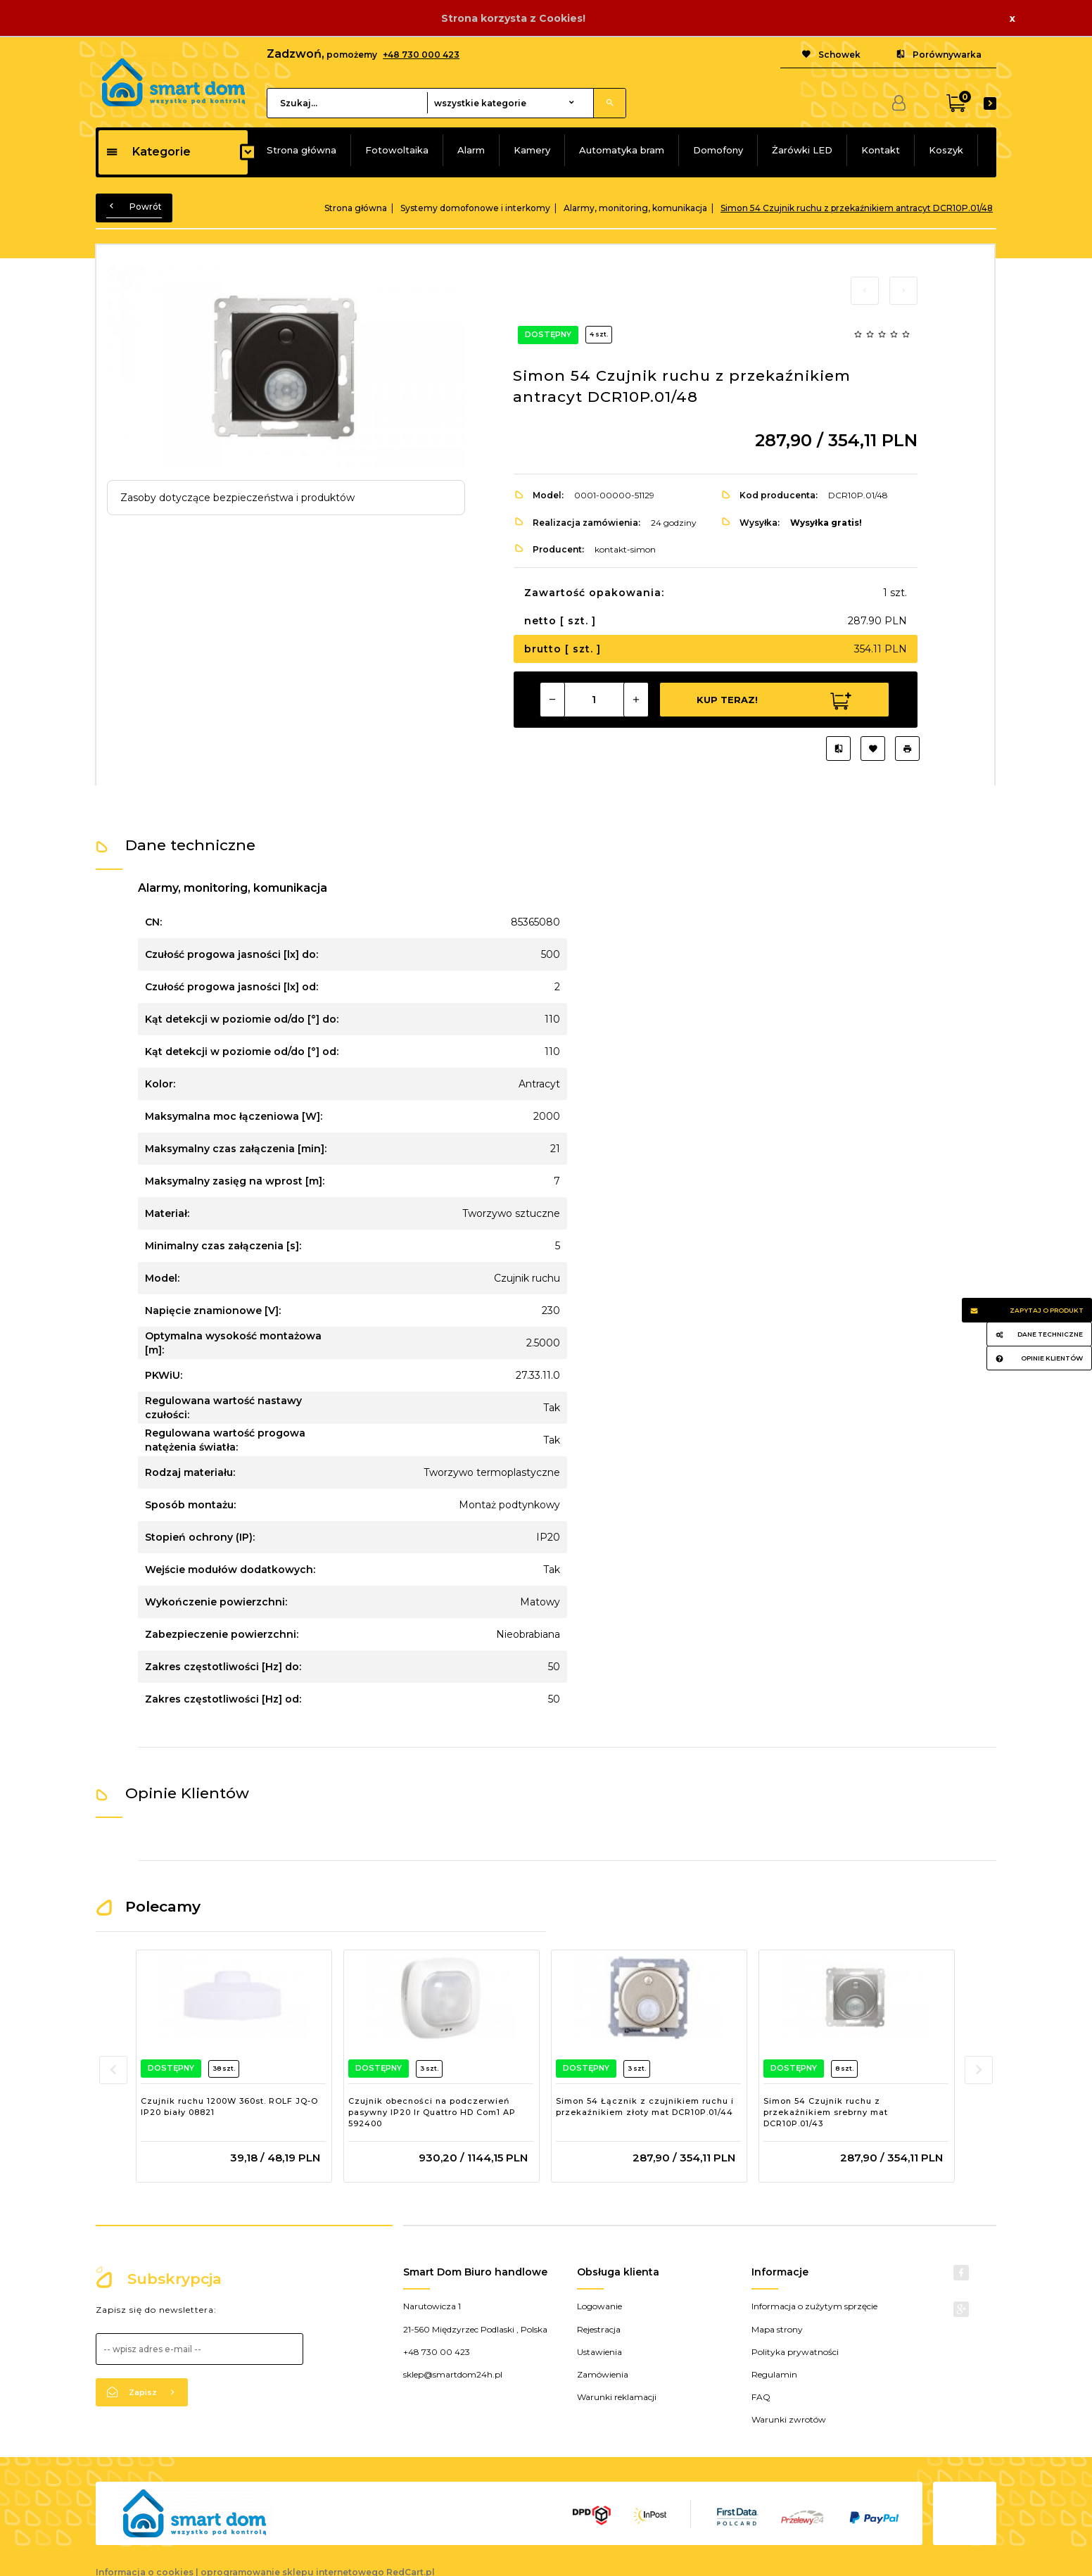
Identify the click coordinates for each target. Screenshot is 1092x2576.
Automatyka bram (621, 150)
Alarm (471, 150)
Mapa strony (777, 2329)
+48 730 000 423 (421, 54)
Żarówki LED (802, 150)
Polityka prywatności (795, 2352)
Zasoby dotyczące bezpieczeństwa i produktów (237, 497)
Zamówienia (602, 2374)
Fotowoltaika (396, 150)
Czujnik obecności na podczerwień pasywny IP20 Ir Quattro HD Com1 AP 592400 (432, 2112)
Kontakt (880, 150)
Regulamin (774, 2374)
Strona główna (301, 150)
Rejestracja (599, 2329)
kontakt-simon (625, 549)
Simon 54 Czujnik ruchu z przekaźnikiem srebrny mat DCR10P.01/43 (825, 2112)
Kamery (532, 150)
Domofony (718, 150)
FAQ (760, 2397)
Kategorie (148, 151)
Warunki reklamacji (616, 2397)
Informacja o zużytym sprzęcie (814, 2306)
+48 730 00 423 (436, 2352)
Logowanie (599, 2306)
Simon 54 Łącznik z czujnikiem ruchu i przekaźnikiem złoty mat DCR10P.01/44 (645, 2106)
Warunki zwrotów (788, 2419)
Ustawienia (599, 2352)
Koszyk (946, 150)
